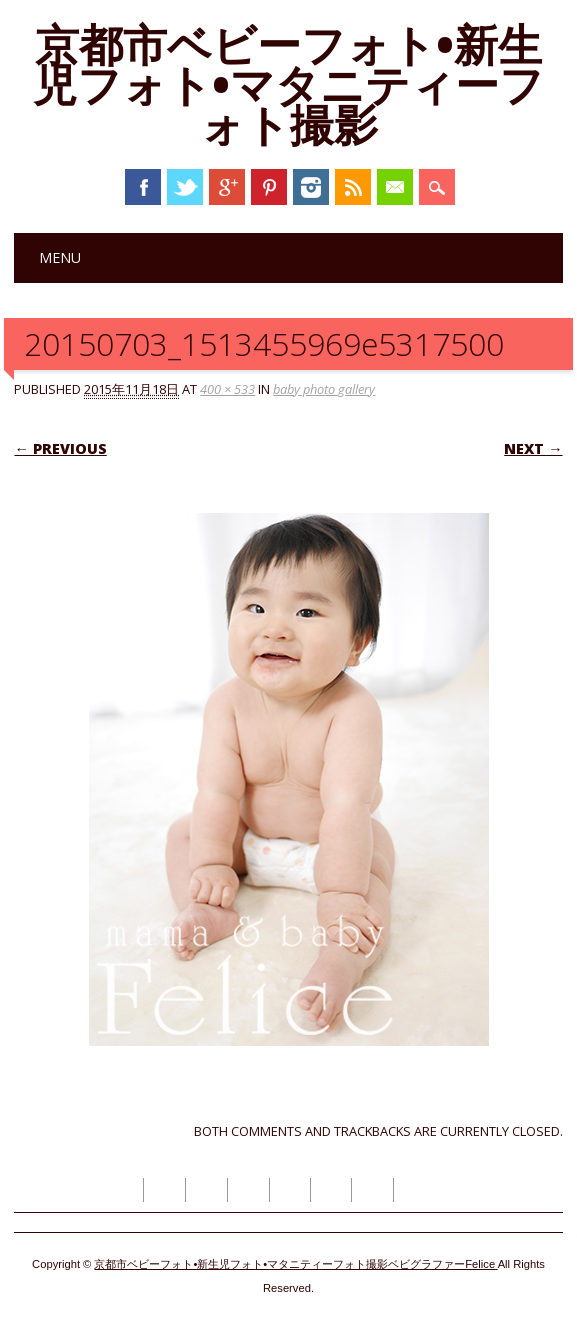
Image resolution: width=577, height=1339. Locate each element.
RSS (353, 187)
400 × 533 (227, 389)
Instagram (311, 187)
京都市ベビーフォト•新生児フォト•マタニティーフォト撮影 (288, 84)
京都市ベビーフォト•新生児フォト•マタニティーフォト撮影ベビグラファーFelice (295, 1264)
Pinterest (269, 187)
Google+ (227, 187)
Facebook (143, 187)
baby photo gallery (324, 389)
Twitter (185, 187)
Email (395, 187)
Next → (533, 448)
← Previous (60, 448)
